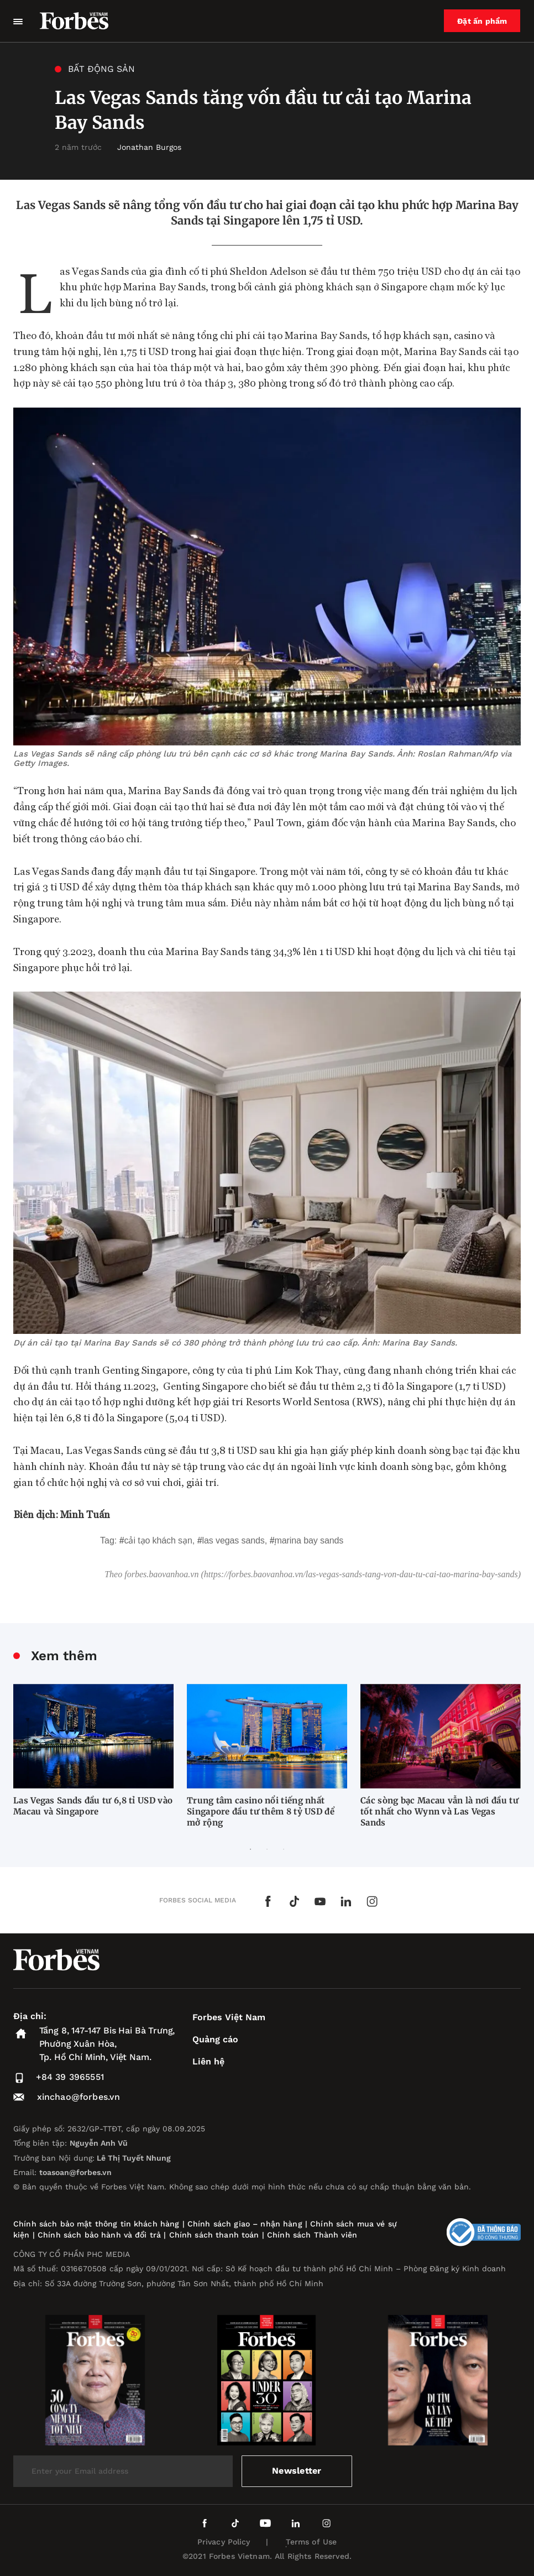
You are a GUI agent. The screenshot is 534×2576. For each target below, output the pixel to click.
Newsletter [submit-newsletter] (296, 2470)
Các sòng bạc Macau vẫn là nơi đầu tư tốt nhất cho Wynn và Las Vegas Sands (439, 1811)
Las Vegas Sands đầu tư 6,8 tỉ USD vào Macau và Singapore (92, 1806)
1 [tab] (250, 1849)
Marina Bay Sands (309, 1540)
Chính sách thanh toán (214, 2234)
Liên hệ (208, 2061)
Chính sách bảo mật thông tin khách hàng (96, 2223)
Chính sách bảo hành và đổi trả (99, 2234)
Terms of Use (311, 2541)
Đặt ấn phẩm (482, 21)
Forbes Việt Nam (228, 2017)
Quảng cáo (215, 2039)
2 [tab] (267, 1849)
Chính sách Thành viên (312, 2234)
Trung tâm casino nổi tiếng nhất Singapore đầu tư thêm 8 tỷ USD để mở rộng (260, 1811)
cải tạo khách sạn (158, 1540)
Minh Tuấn (85, 1514)
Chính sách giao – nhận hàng (244, 2223)
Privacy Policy (223, 2541)
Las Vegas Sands (233, 1540)
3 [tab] (283, 1849)
